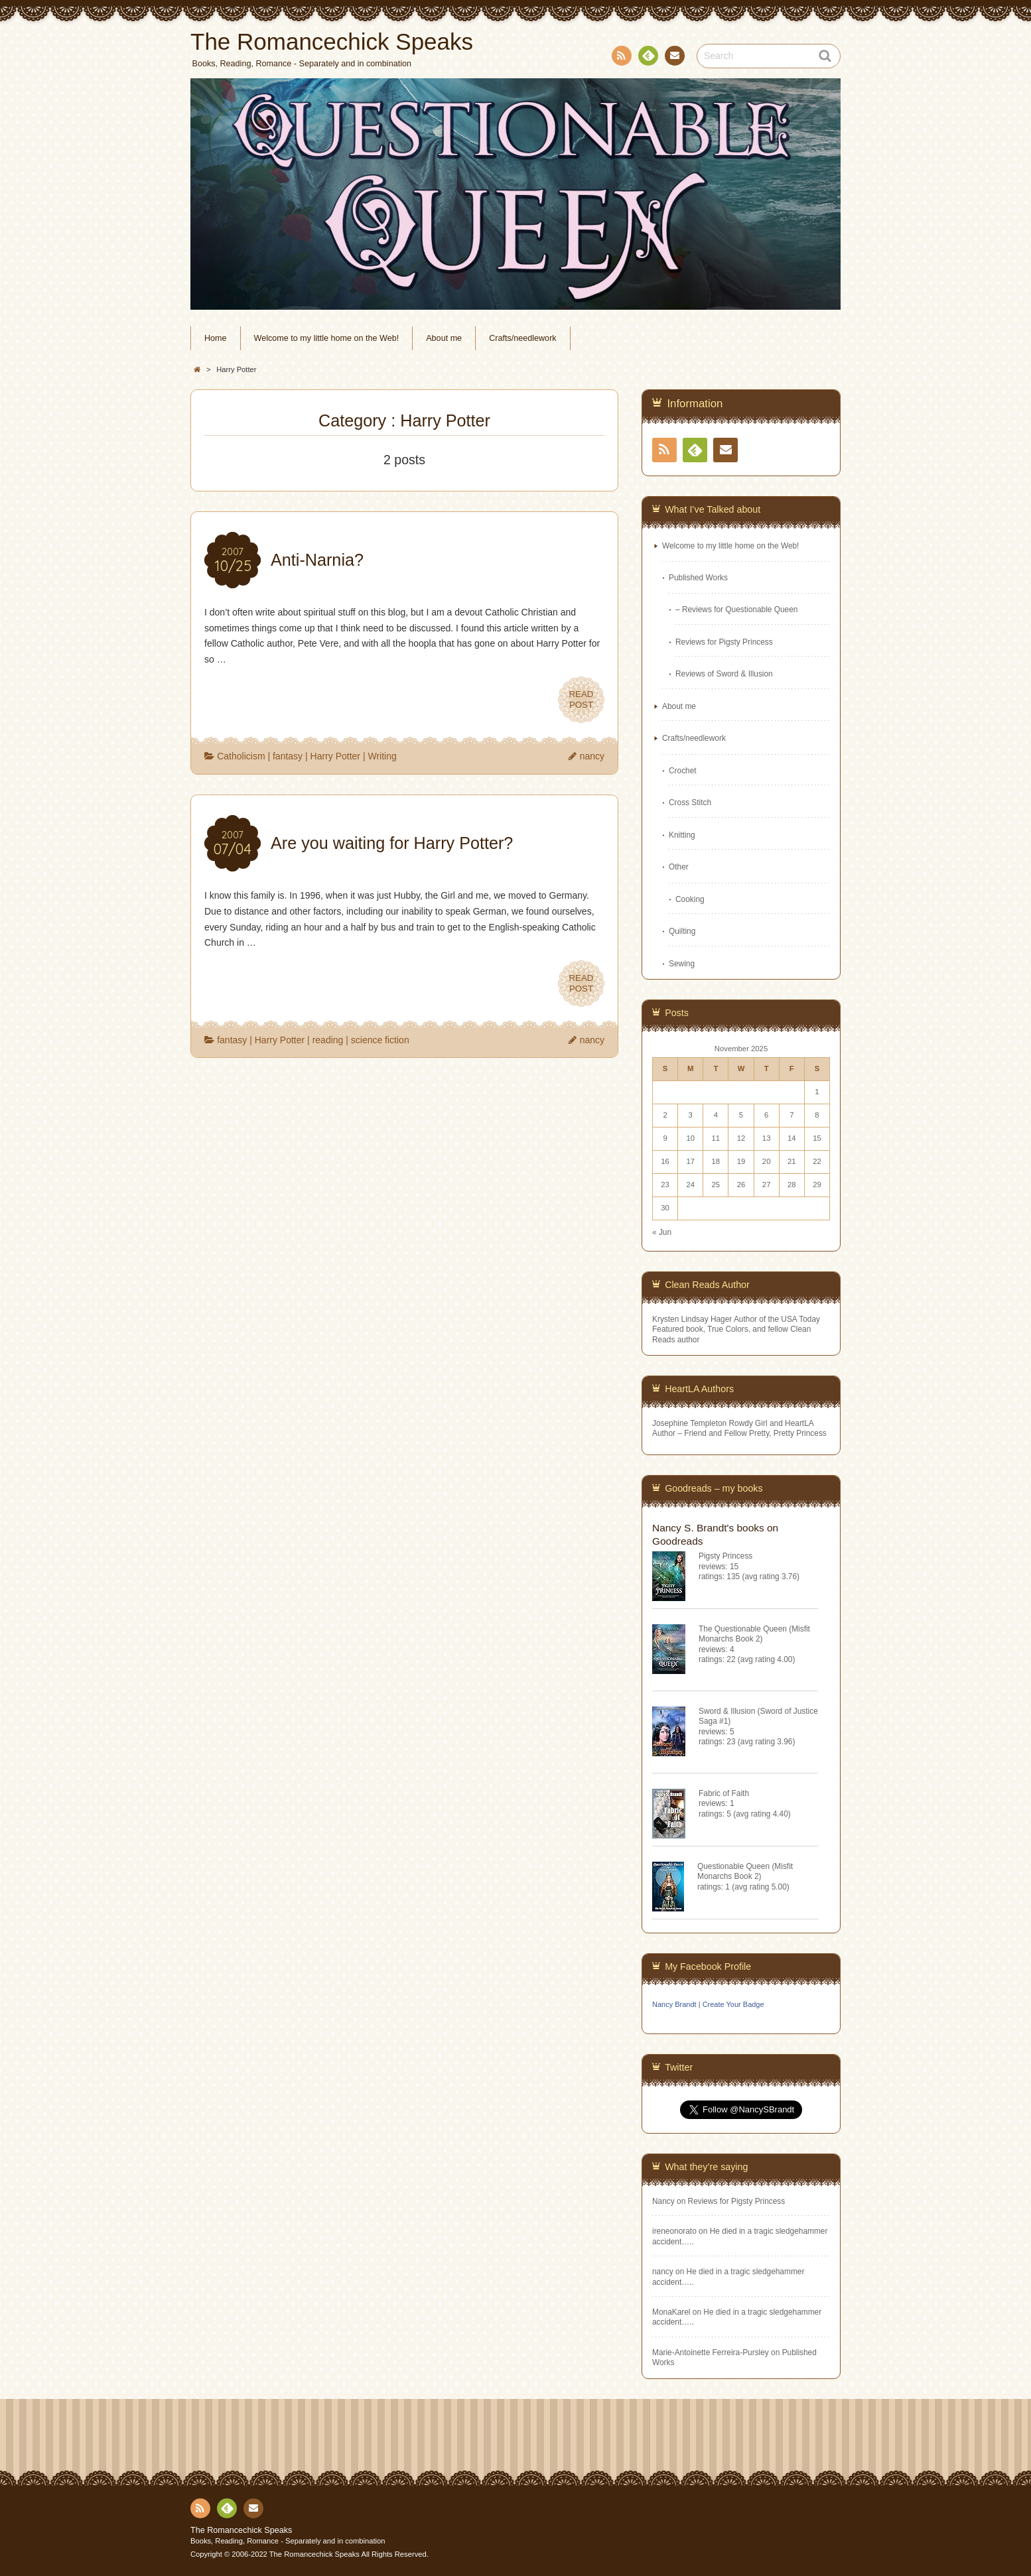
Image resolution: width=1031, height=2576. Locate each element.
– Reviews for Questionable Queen (736, 609)
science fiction (380, 1040)
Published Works (698, 577)
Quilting (682, 931)
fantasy (288, 756)
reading (328, 1040)
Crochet (683, 770)
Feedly (647, 58)
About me (444, 338)
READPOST (581, 699)
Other (679, 866)
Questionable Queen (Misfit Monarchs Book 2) (745, 1871)
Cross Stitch (690, 802)
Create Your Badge (733, 2004)
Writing (382, 756)
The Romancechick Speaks (241, 2530)
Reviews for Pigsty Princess (724, 642)
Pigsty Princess (725, 1556)
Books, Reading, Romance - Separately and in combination (287, 2541)
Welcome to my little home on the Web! (326, 338)
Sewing (682, 963)
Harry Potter (335, 756)
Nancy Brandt (674, 2004)
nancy (592, 756)
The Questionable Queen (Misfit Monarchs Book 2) (754, 1633)
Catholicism (241, 756)
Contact (673, 58)
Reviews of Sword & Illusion (724, 673)
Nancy (663, 2201)
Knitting (682, 835)
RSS (620, 58)
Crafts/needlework (523, 338)
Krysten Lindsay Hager (692, 1319)
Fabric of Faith (724, 1793)
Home (215, 338)
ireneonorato (674, 2231)
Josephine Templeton (689, 1423)
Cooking (690, 899)
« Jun (661, 1232)
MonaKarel (671, 2312)
